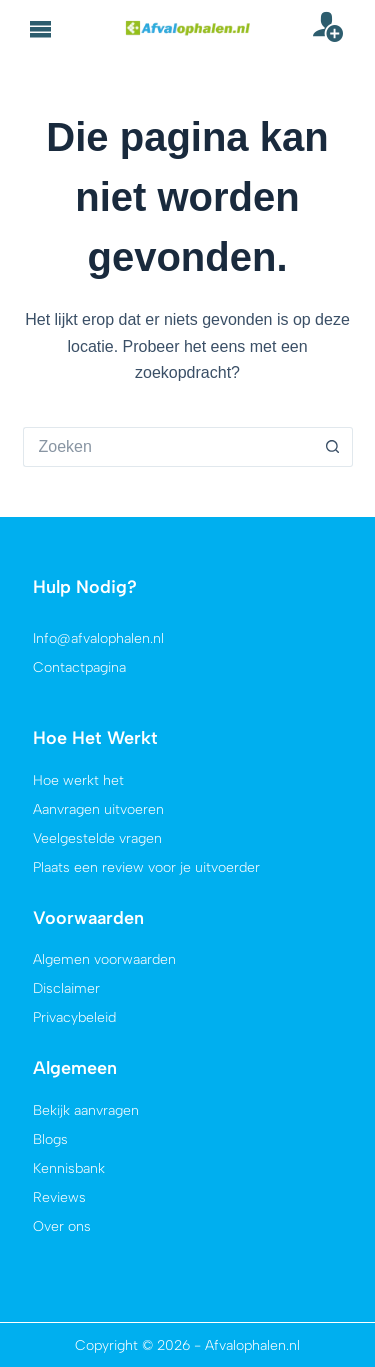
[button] (41, 29)
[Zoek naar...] (168, 447)
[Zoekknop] (333, 447)
